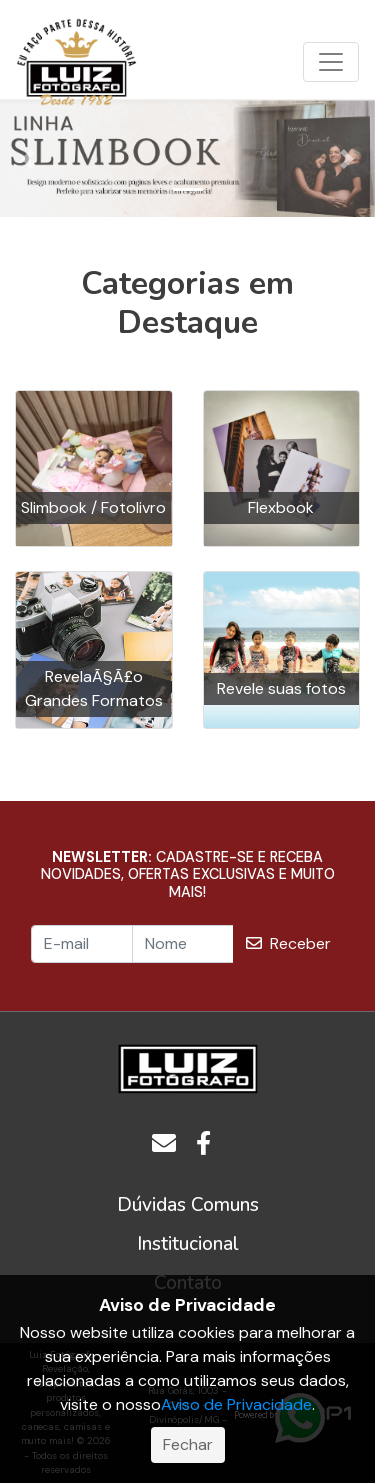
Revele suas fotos (281, 688)
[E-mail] (82, 944)
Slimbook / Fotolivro (93, 507)
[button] (28, 158)
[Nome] (183, 944)
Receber (288, 943)
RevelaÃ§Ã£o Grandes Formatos (94, 688)
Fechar (188, 1444)
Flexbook (281, 507)
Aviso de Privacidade (236, 1404)
